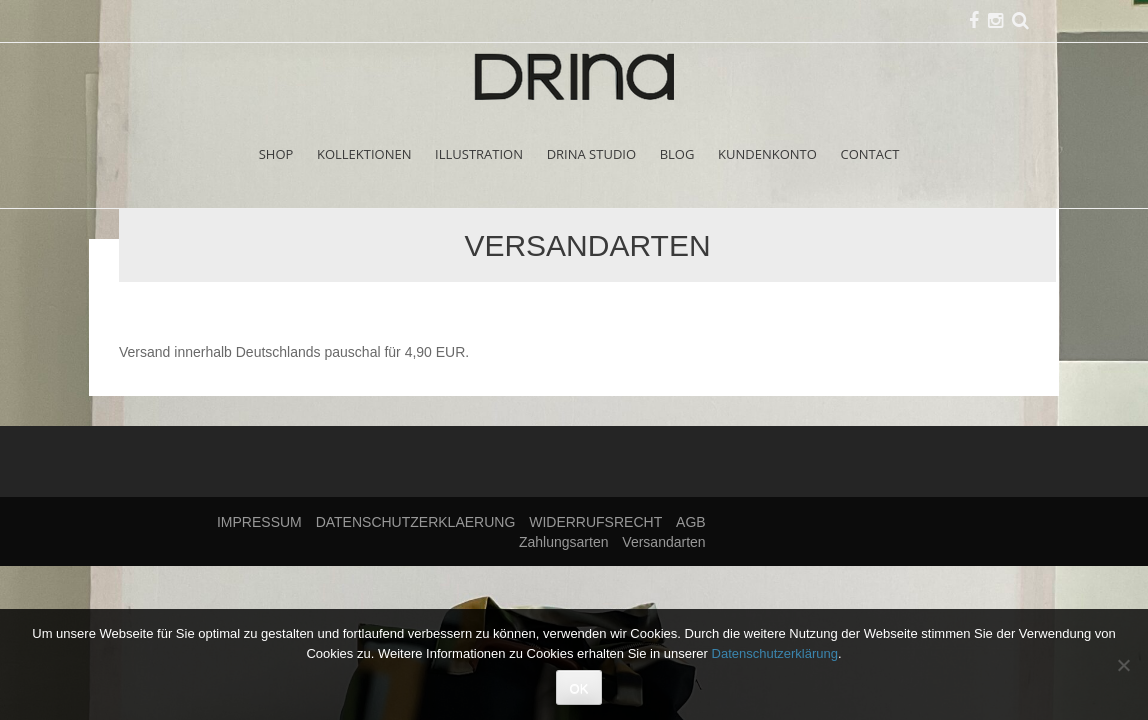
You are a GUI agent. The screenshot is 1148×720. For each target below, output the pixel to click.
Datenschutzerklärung (775, 653)
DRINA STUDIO (591, 154)
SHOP (276, 154)
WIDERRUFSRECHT (595, 522)
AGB (691, 522)
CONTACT (870, 154)
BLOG (677, 154)
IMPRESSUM (259, 522)
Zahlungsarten (564, 542)
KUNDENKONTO (767, 154)
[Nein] (1123, 665)
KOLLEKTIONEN (364, 154)
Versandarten (663, 542)
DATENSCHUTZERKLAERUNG (416, 522)
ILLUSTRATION (479, 154)
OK (579, 688)
